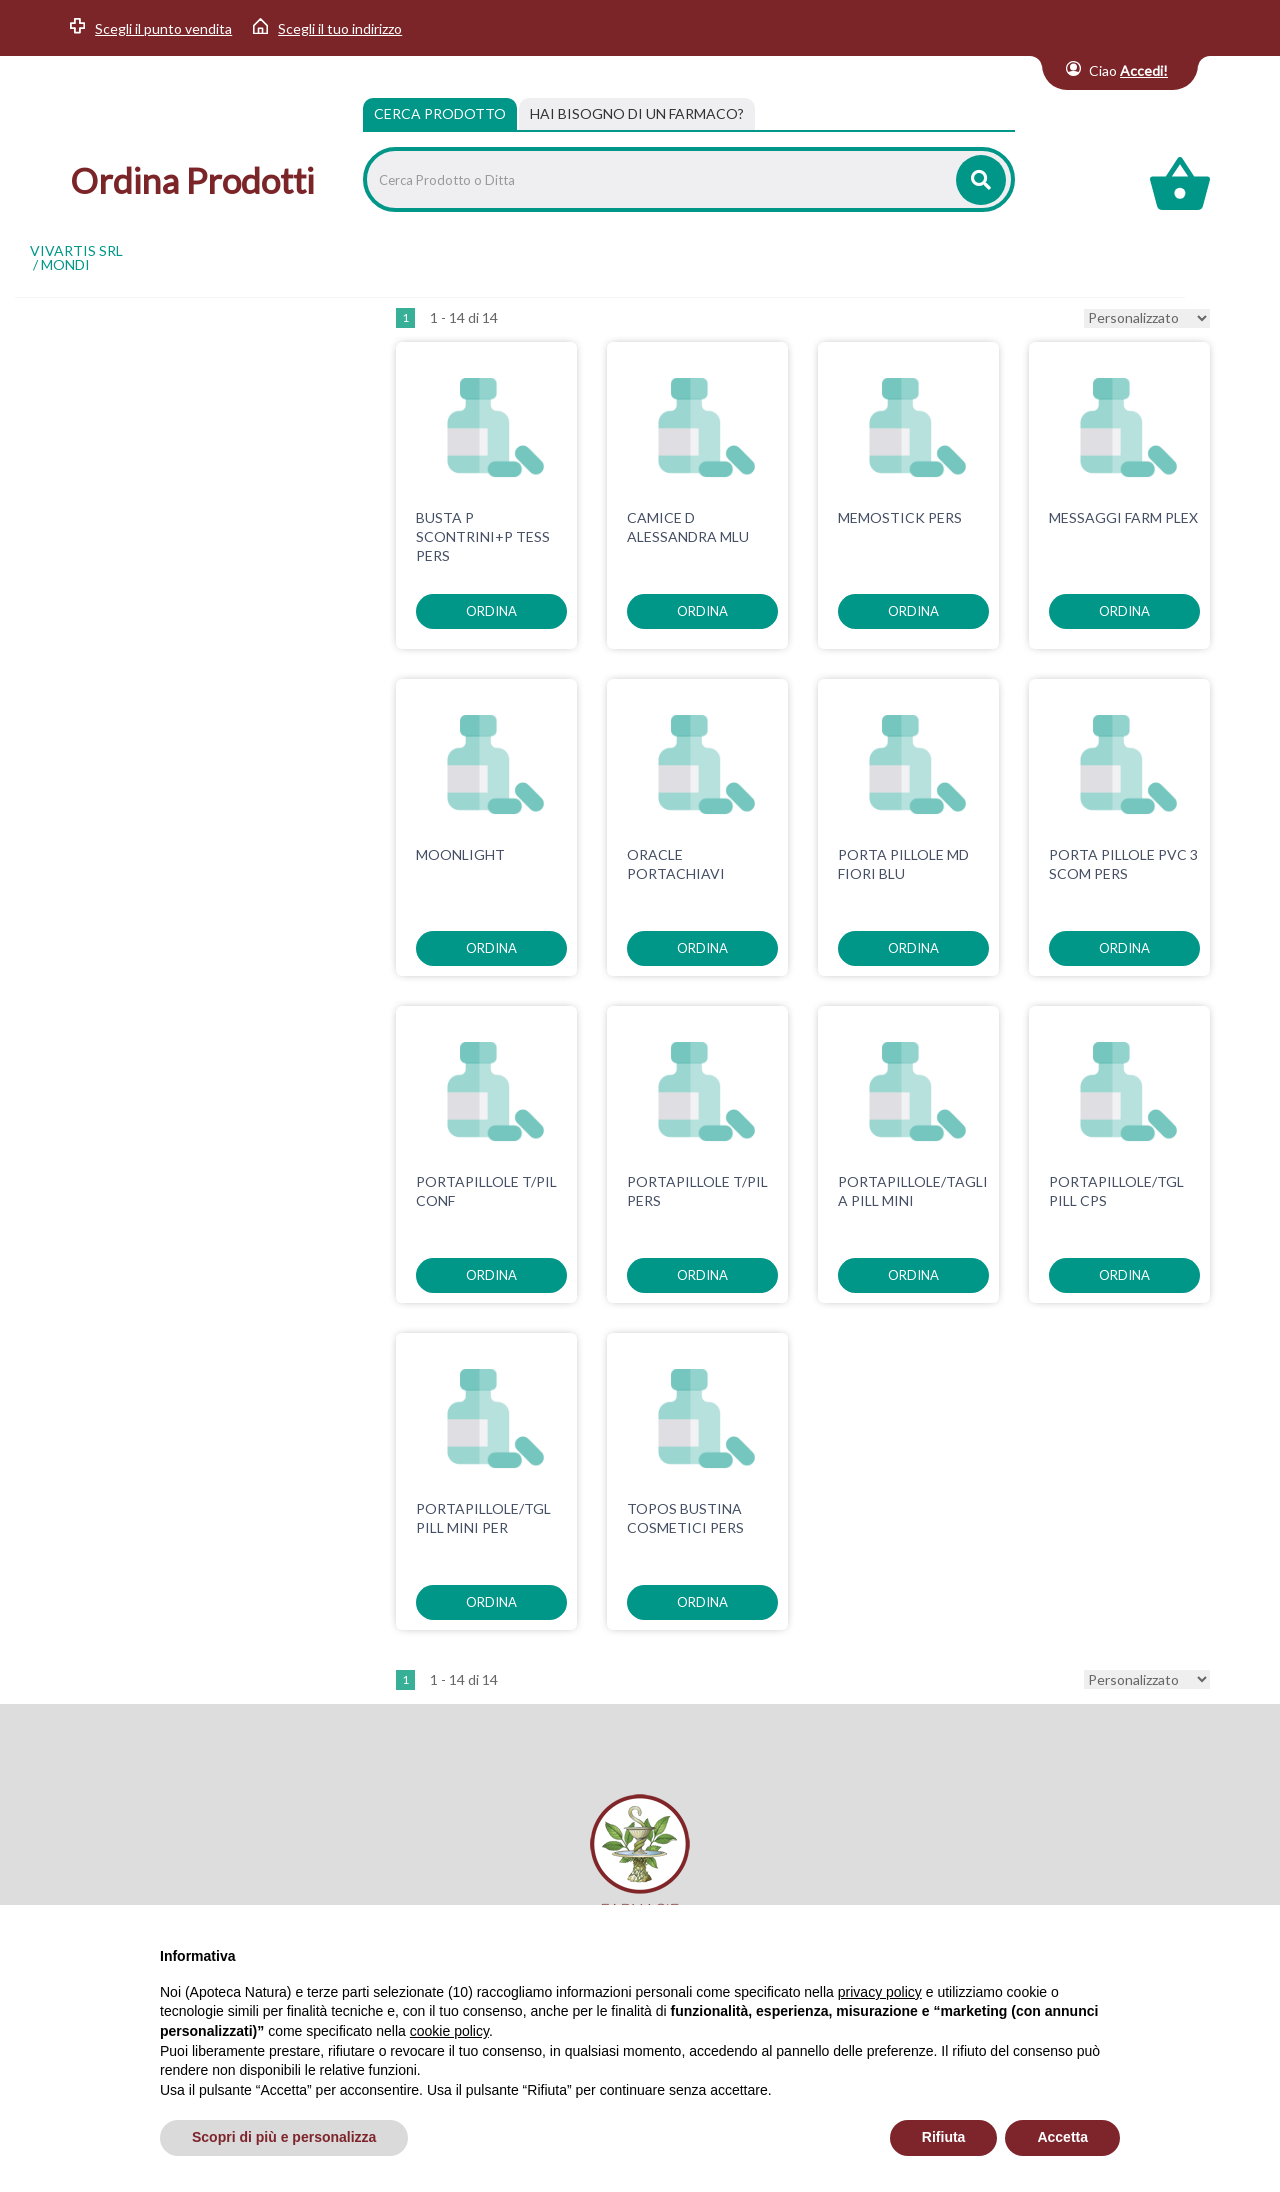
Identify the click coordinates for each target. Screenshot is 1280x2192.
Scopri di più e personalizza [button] (284, 2137)
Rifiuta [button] (944, 2137)
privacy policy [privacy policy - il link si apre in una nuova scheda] (880, 1992)
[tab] (637, 114)
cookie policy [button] (449, 2031)
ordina (491, 611)
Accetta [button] (1062, 2137)
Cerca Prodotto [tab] (440, 113)
